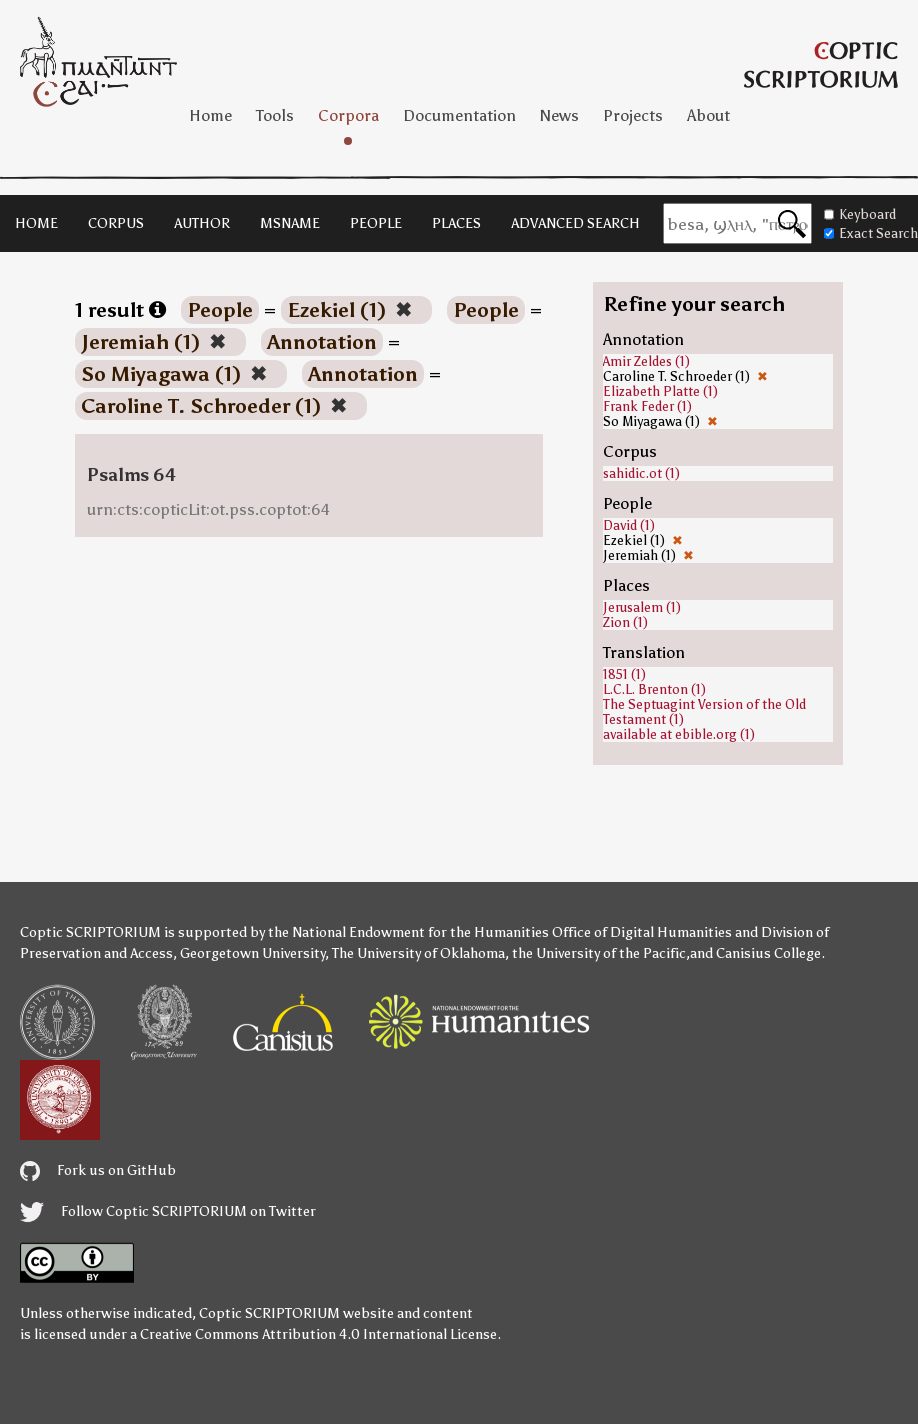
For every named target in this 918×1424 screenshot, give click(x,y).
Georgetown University (252, 953)
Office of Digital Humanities (642, 932)
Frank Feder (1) (647, 406)
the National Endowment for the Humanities (408, 932)
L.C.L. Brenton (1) (654, 689)
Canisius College (768, 953)
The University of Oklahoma (418, 953)
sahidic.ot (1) (641, 473)
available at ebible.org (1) (679, 734)
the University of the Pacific (599, 953)
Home (210, 115)
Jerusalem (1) (642, 607)
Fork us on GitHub (98, 1170)
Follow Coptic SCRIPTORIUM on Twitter (168, 1211)
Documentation (459, 115)
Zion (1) (625, 622)
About (708, 115)
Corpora (348, 115)
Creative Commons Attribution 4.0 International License (318, 1334)
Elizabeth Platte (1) (660, 391)
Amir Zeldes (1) (646, 361)
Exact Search (871, 233)
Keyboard (860, 214)
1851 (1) (624, 674)
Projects (633, 115)
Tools (275, 115)
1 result (120, 310)
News (559, 115)
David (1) (629, 525)
